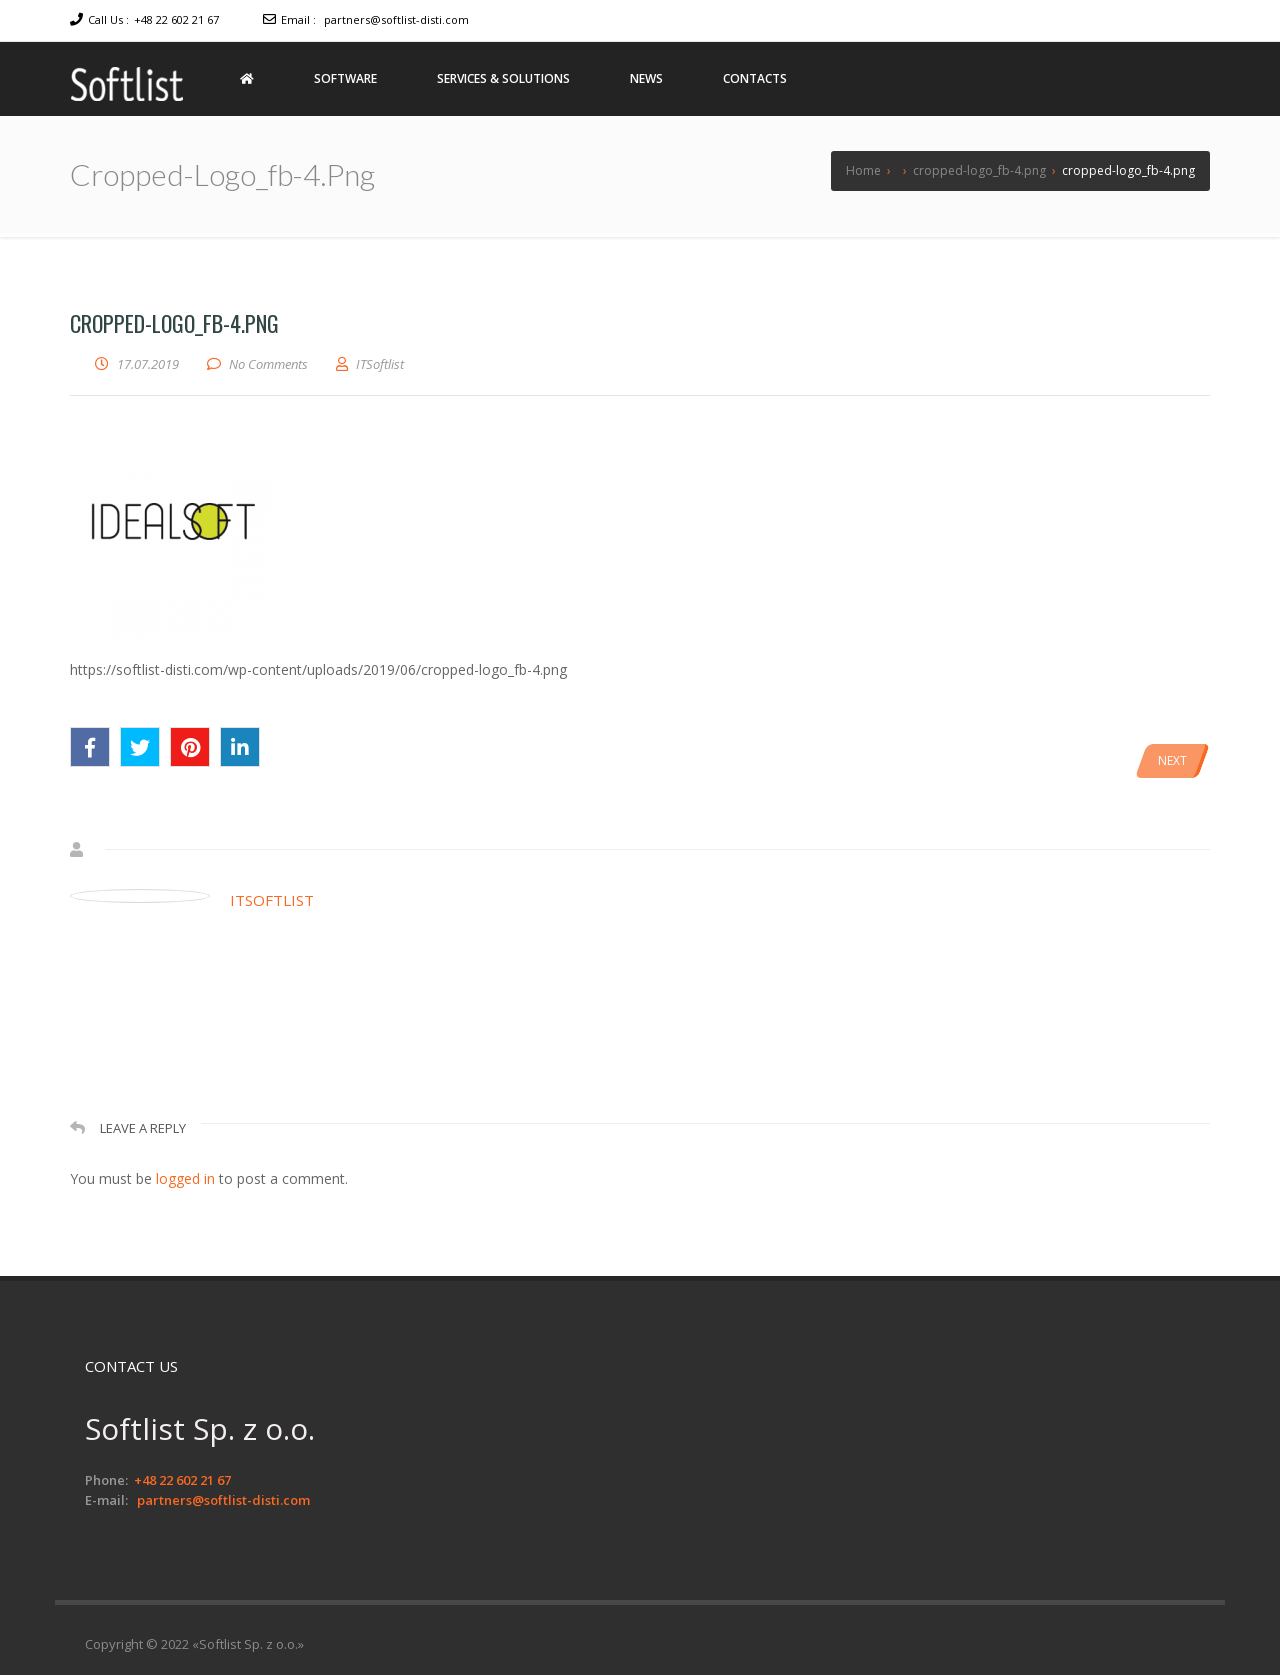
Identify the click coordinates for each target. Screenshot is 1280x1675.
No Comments (268, 364)
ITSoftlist (272, 900)
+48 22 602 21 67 (176, 19)
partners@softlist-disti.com (396, 19)
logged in (185, 1178)
